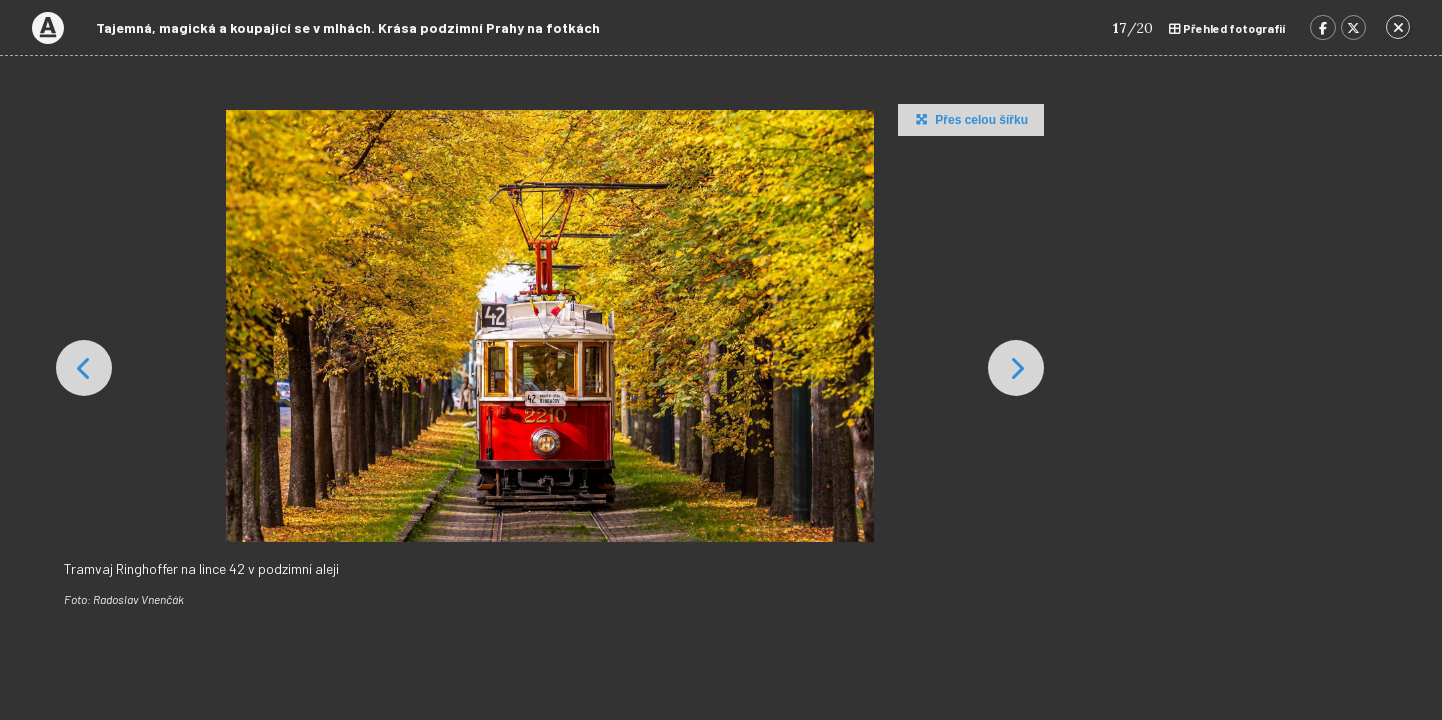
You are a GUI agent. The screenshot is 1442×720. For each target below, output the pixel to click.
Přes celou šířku (969, 119)
